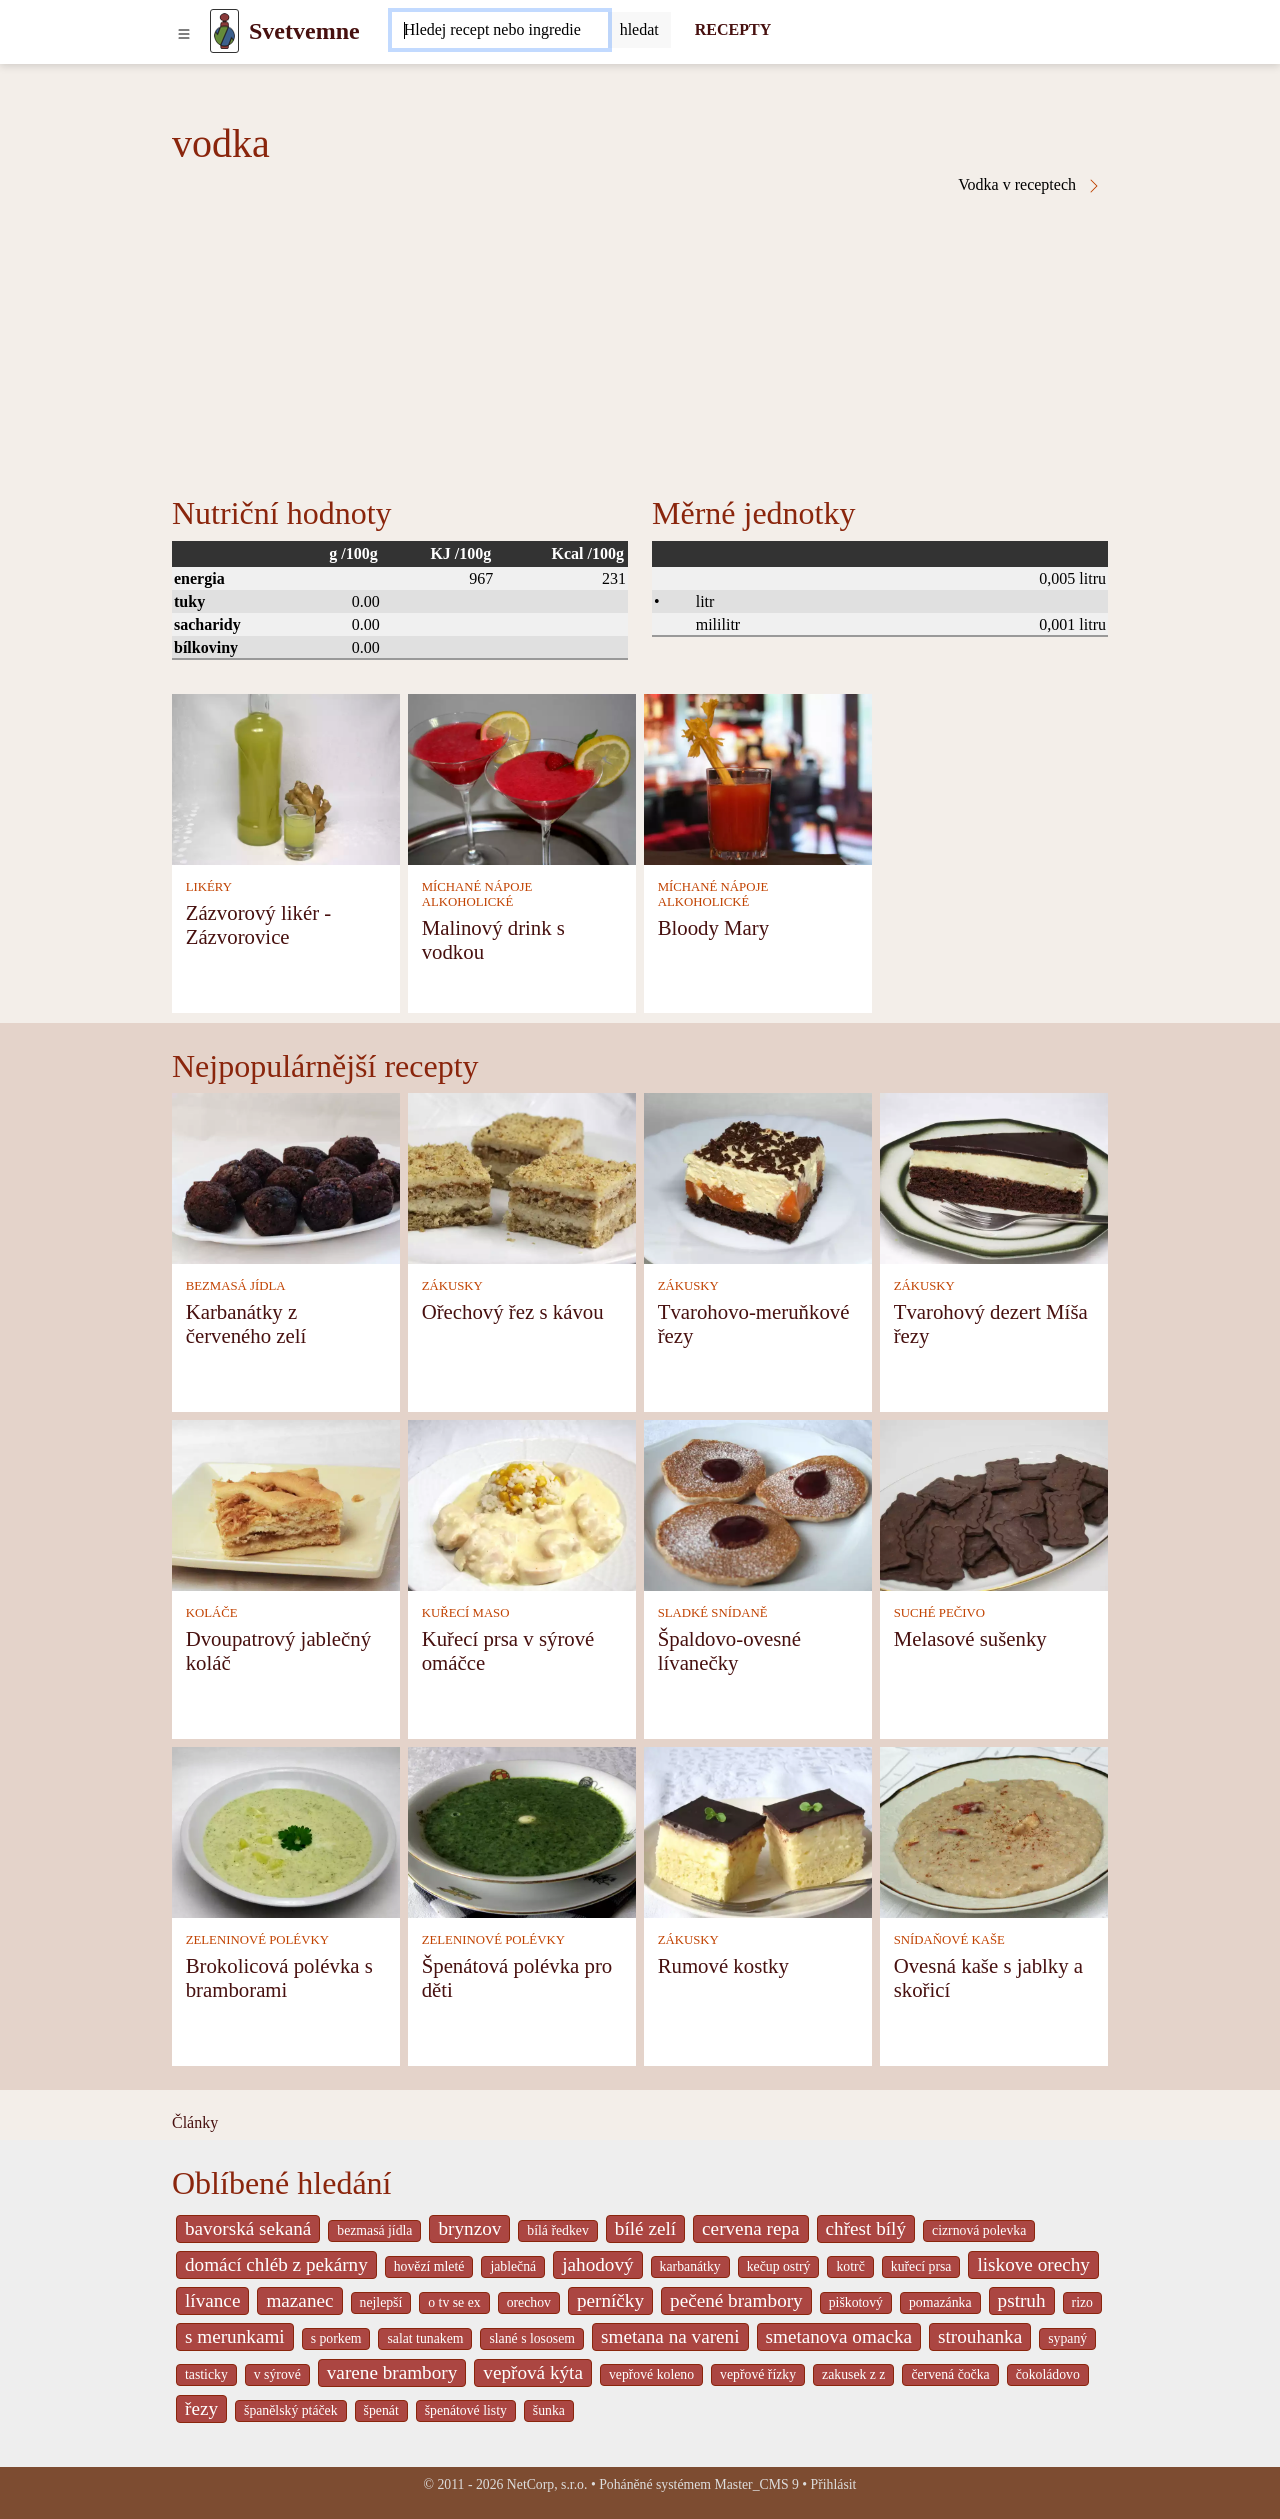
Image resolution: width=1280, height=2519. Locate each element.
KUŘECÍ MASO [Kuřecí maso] (466, 1613)
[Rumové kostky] (758, 1830)
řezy (201, 2408)
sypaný (1067, 2338)
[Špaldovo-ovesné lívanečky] (758, 1503)
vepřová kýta (533, 2372)
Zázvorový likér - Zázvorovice (259, 924)
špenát (381, 2410)
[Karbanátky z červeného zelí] (286, 1176)
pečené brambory (736, 2300)
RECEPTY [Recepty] (733, 29)
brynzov (469, 2228)
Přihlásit (834, 2484)
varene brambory (392, 2372)
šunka (549, 2410)
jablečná (513, 2266)
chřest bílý (866, 2228)
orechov (529, 2302)
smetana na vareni (670, 2336)
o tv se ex (454, 2302)
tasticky (206, 2374)
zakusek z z (853, 2374)
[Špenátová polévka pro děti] (522, 1830)
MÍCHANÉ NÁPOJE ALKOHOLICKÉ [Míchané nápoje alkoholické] (477, 894)
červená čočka (950, 2374)
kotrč (850, 2266)
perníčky (610, 2300)
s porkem (336, 2338)
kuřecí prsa (921, 2266)
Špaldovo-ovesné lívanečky (729, 1650)
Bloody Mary (714, 927)
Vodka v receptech (1030, 185)
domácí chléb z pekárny (276, 2264)
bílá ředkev (557, 2230)
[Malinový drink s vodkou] (522, 777)
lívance (212, 2300)
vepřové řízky (758, 2374)
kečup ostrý (779, 2266)
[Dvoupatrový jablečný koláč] (286, 1503)
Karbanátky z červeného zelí (246, 1323)
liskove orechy (1033, 2264)
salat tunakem (425, 2338)
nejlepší (381, 2302)
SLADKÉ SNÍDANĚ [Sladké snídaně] (713, 1613)
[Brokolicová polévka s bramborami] (286, 1830)
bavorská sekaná (248, 2228)
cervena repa (750, 2228)
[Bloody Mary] (758, 777)
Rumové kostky (723, 1965)
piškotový (856, 2302)
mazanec (299, 2300)
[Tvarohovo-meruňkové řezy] (758, 1176)
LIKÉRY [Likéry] (209, 887)
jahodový (597, 2264)
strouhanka (980, 2336)
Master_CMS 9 (756, 2484)
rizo (1082, 2302)
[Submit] (639, 30)
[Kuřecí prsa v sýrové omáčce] (522, 1503)
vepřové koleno (651, 2374)
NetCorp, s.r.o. (547, 2484)
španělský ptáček (291, 2410)
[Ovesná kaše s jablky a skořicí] (994, 1830)
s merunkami (235, 2336)
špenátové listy (466, 2410)
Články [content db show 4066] (195, 2122)
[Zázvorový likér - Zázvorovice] (286, 777)
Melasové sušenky (970, 1638)
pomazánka (940, 2302)
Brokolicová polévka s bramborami (279, 1977)
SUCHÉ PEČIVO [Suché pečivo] (939, 1613)
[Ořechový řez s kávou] (522, 1176)
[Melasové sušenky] (994, 1503)
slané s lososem (532, 2338)
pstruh (1022, 2300)
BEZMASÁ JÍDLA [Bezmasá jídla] (236, 1286)
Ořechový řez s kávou (513, 1311)
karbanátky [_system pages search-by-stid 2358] (690, 2266)
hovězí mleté (429, 2266)
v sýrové (277, 2374)
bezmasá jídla (374, 2230)
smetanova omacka (839, 2336)
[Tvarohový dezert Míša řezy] (994, 1176)
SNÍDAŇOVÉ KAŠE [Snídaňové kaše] (949, 1940)
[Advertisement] (640, 344)
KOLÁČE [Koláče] (212, 1613)
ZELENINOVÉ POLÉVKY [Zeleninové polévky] (257, 1940)
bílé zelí (645, 2228)
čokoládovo (1048, 2374)
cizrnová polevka (979, 2230)
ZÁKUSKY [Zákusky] (452, 1286)
